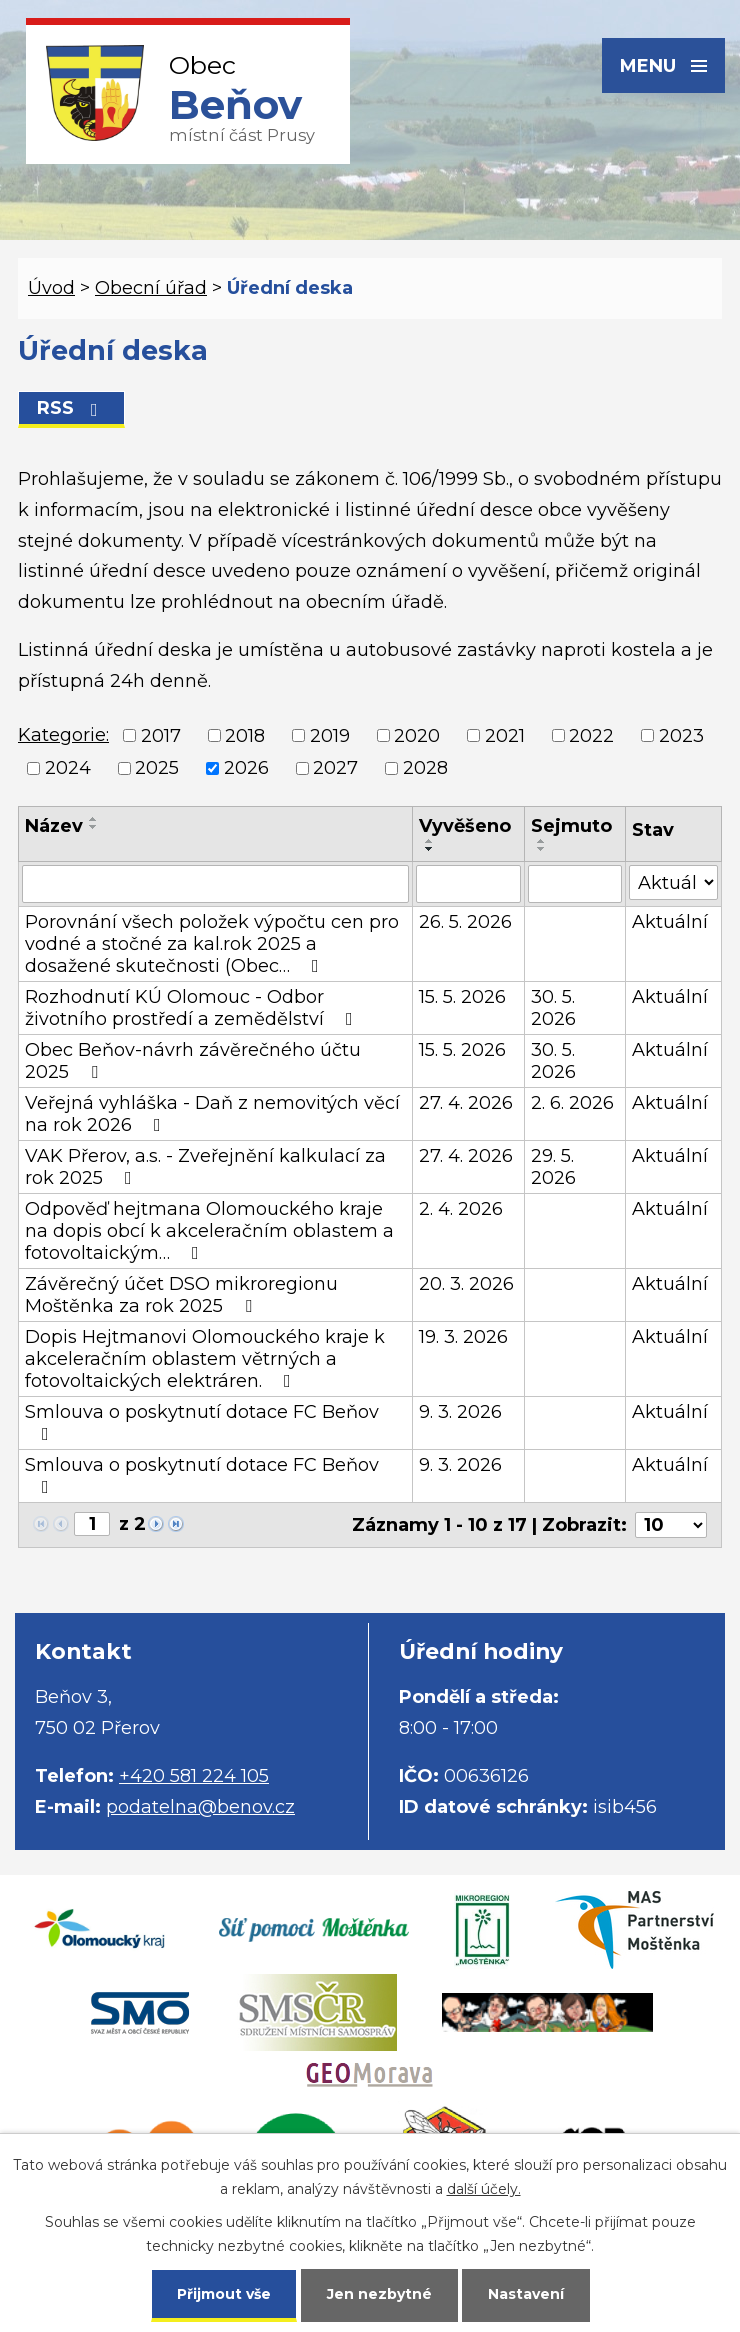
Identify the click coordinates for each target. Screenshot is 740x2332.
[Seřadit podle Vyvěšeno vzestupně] (430, 841)
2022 (591, 736)
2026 (246, 768)
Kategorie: (63, 735)
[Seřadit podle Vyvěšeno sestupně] (430, 849)
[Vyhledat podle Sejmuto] (575, 884)
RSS (71, 408)
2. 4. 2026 (461, 1209)
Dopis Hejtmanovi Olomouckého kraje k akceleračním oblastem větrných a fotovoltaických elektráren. (205, 1359)
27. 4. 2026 (466, 1103)
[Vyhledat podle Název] (215, 884)
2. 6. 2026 (572, 1103)
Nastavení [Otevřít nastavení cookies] (526, 2294)
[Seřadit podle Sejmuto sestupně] (542, 849)
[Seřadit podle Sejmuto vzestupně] (542, 841)
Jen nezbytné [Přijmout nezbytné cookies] (379, 2294)
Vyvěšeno (465, 826)
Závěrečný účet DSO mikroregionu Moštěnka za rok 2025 (181, 1295)
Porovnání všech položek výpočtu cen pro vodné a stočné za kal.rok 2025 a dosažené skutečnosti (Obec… (212, 944)
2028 (425, 768)
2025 (157, 768)
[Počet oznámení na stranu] (671, 1525)
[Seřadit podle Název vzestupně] (94, 819)
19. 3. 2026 (463, 1337)
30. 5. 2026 (553, 1008)
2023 (681, 736)
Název (54, 826)
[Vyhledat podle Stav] (673, 882)
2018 (245, 736)
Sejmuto (571, 826)
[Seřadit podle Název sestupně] (94, 827)
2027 (335, 768)
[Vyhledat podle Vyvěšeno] (468, 884)
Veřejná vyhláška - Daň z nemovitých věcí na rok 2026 (212, 1114)
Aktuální (670, 922)
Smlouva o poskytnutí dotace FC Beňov (202, 1422)
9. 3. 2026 (460, 1412)
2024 (68, 768)
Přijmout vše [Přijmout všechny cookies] (224, 2294)
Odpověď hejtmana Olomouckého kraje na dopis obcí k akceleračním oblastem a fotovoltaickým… (209, 1231)
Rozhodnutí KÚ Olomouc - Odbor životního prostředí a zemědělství (193, 1008)
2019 (330, 736)
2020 (417, 736)
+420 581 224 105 (194, 1776)
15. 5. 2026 (462, 997)
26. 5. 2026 (465, 922)
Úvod (51, 288)
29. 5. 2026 (553, 1167)
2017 (161, 736)
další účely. (484, 2189)
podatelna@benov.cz (200, 1807)
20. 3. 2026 (466, 1284)
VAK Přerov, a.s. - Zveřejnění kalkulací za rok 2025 (205, 1167)
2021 (505, 736)
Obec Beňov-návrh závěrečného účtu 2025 (193, 1061)
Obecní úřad (151, 288)
